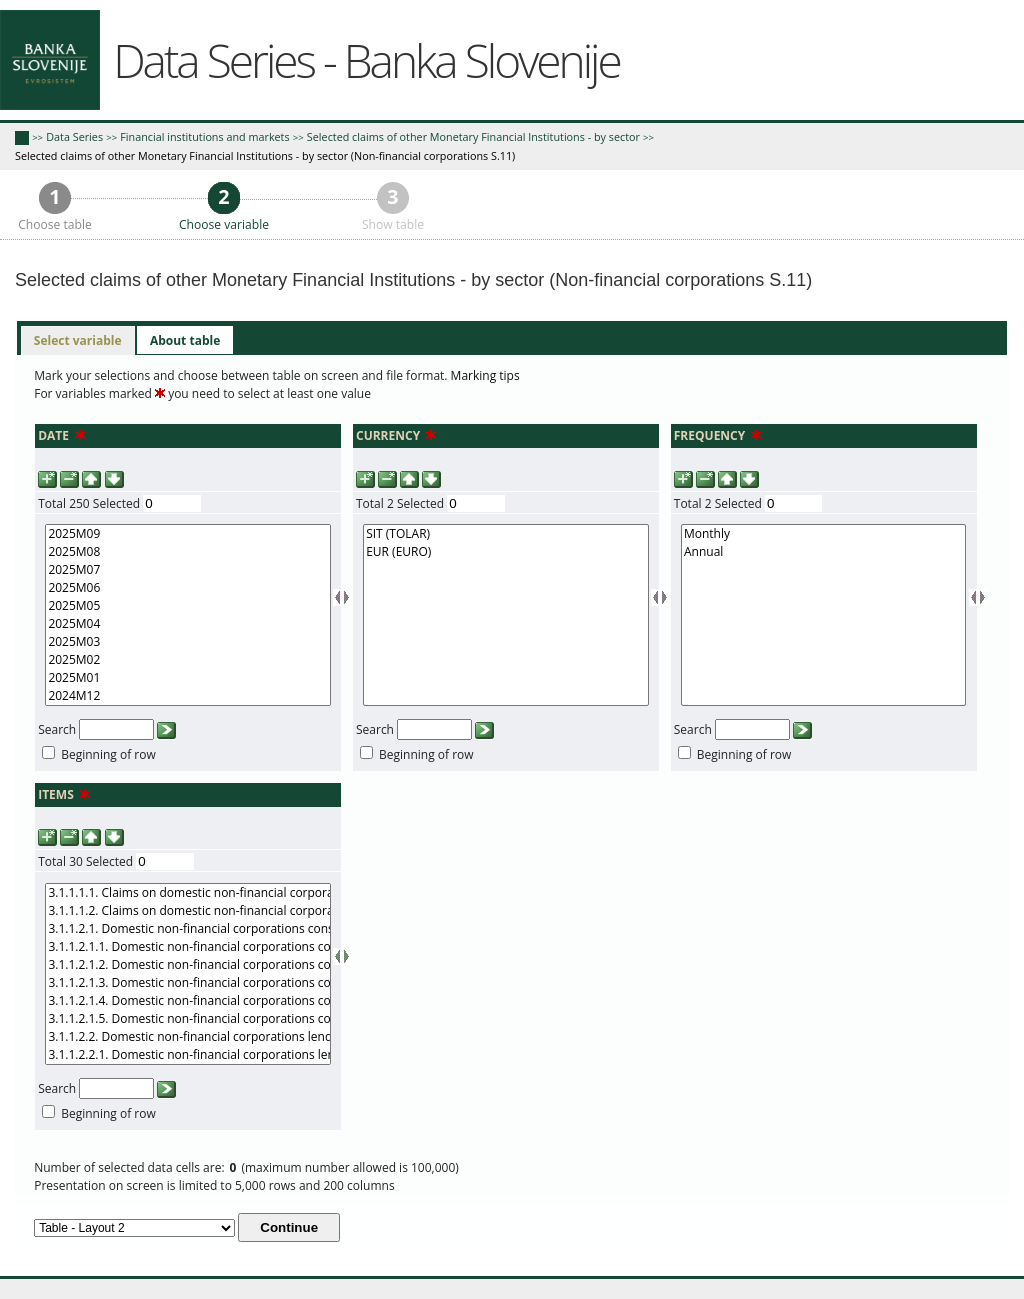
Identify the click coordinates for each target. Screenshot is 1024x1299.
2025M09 (187, 534)
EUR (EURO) (505, 552)
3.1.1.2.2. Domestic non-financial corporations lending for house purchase (187, 1037)
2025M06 (187, 588)
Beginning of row (108, 754)
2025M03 (187, 642)
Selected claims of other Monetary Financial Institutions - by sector (473, 136)
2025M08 (187, 552)
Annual (823, 552)
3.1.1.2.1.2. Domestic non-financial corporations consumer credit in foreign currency (187, 965)
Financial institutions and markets (204, 136)
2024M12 (187, 696)
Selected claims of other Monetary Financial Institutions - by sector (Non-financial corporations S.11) (265, 155)
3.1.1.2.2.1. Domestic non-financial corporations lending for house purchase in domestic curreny (187, 1055)
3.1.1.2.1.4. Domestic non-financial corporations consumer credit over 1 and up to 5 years (187, 1001)
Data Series (74, 136)
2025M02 (187, 660)
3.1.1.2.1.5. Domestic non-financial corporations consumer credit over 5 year (187, 1019)
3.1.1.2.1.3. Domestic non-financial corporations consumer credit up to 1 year (187, 983)
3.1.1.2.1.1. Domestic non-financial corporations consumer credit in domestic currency (187, 947)
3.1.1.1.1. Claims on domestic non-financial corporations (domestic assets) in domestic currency (187, 893)
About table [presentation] (185, 340)
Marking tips (485, 375)
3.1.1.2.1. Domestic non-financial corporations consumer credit (187, 929)
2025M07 (187, 570)
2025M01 (187, 678)
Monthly (823, 534)
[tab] (78, 341)
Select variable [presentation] (78, 340)
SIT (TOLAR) (505, 534)
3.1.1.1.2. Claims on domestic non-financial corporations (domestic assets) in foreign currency (187, 911)
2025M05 (187, 606)
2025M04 (187, 624)
